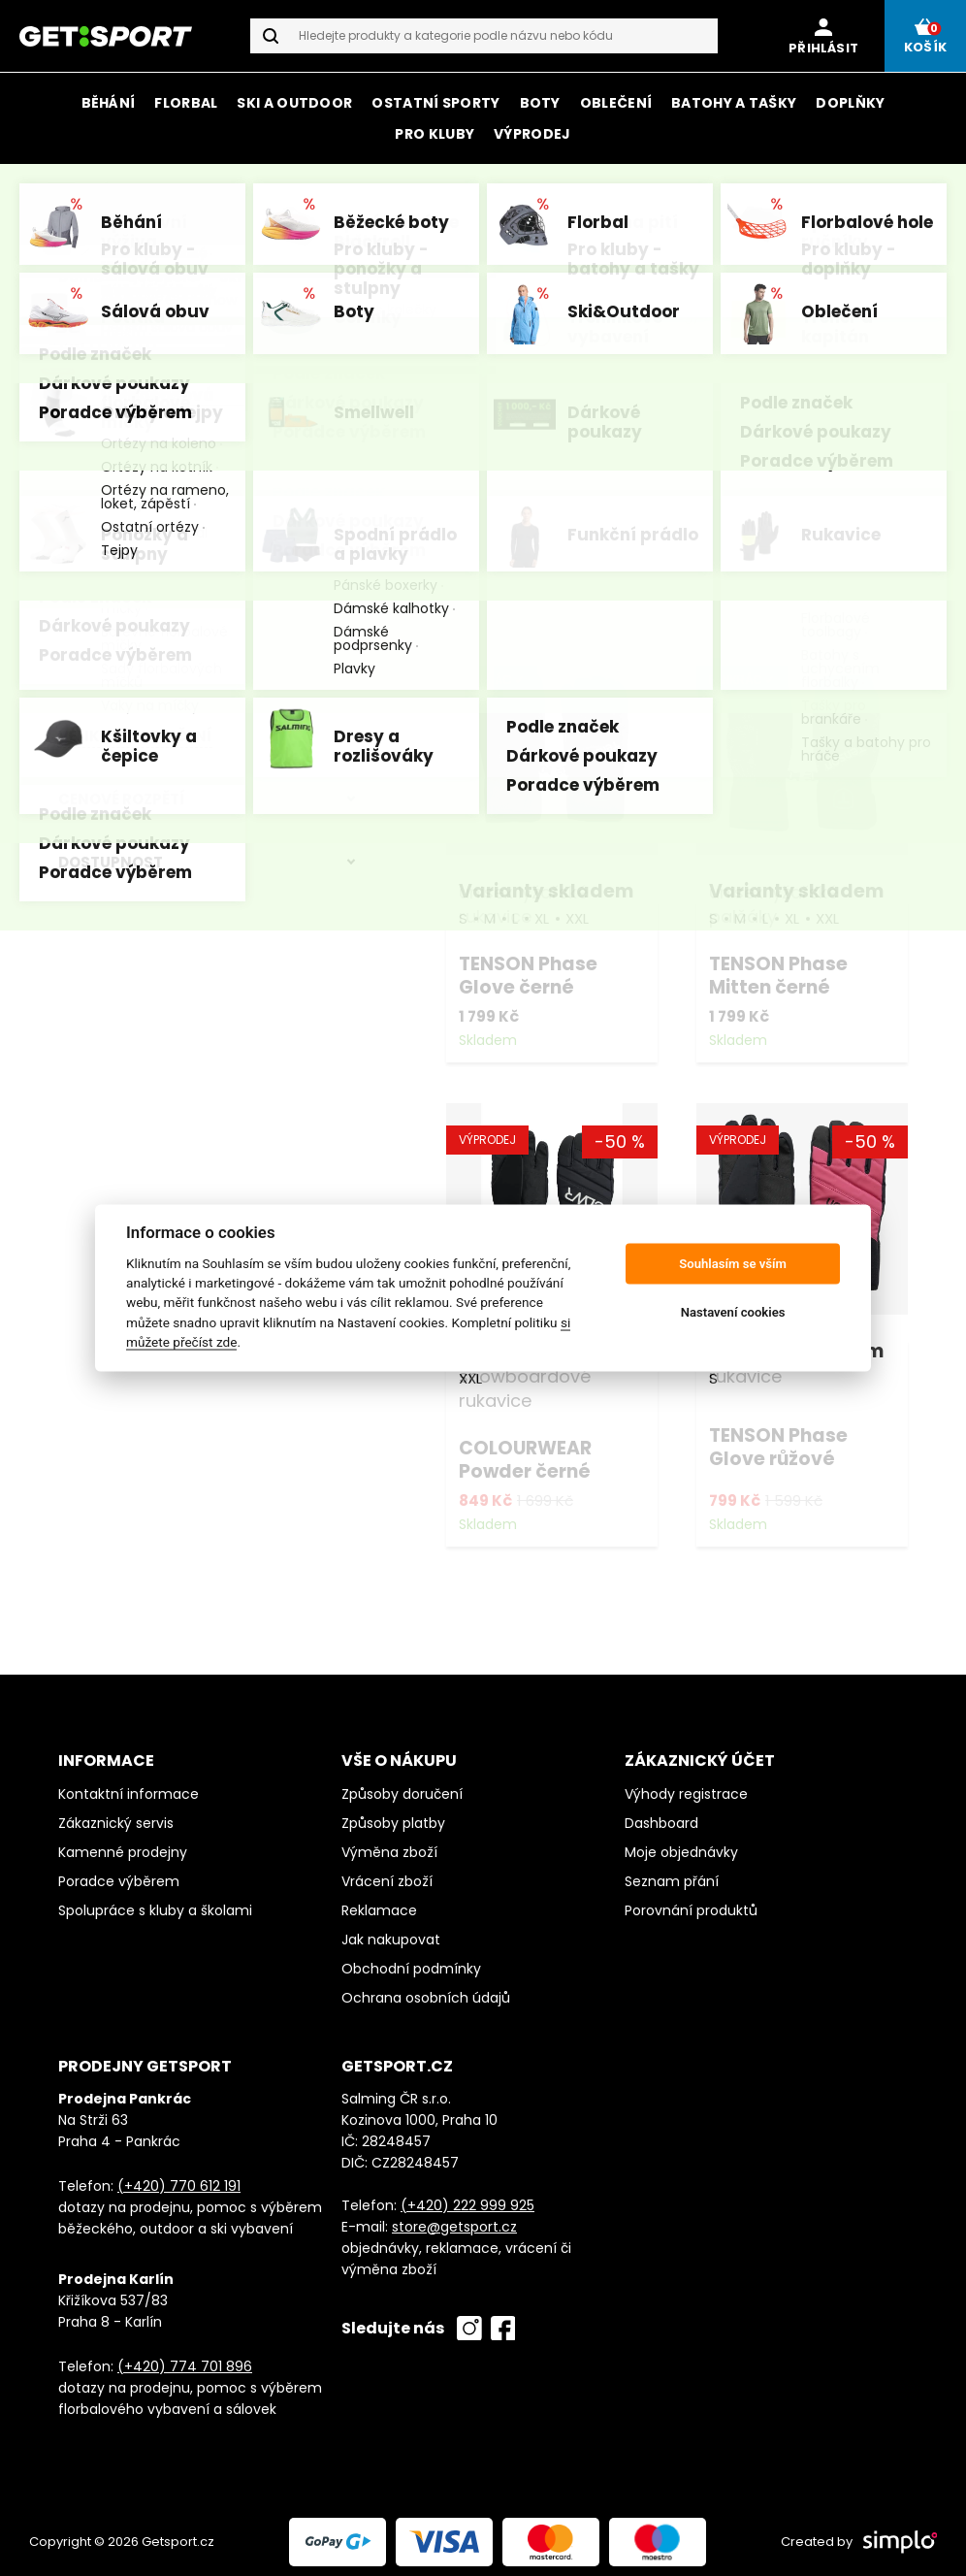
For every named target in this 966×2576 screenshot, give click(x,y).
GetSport (161, 277)
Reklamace (379, 1900)
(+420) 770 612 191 (179, 2176)
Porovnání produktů (691, 1900)
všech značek (543, 219)
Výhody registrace (686, 1784)
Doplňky (850, 103)
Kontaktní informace (128, 1784)
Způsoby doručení (402, 1784)
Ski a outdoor (294, 103)
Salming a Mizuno (835, 191)
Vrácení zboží (387, 1871)
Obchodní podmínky (411, 1959)
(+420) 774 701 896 (184, 2356)
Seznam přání (672, 1871)
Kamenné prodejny (122, 1842)
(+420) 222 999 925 (467, 2195)
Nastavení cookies (733, 1312)
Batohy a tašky (733, 103)
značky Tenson (596, 191)
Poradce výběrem (118, 1871)
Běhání (108, 103)
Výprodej (532, 134)
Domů (80, 277)
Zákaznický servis (116, 1813)
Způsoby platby (393, 1813)
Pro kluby (434, 134)
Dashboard (661, 1813)
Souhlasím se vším (733, 1263)
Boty (540, 103)
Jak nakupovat (390, 1930)
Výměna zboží (389, 1842)
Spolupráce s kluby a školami (155, 1900)
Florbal (185, 103)
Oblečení (616, 103)
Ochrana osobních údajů (425, 1988)
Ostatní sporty (435, 103)
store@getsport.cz (454, 2217)
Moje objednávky (681, 1842)
